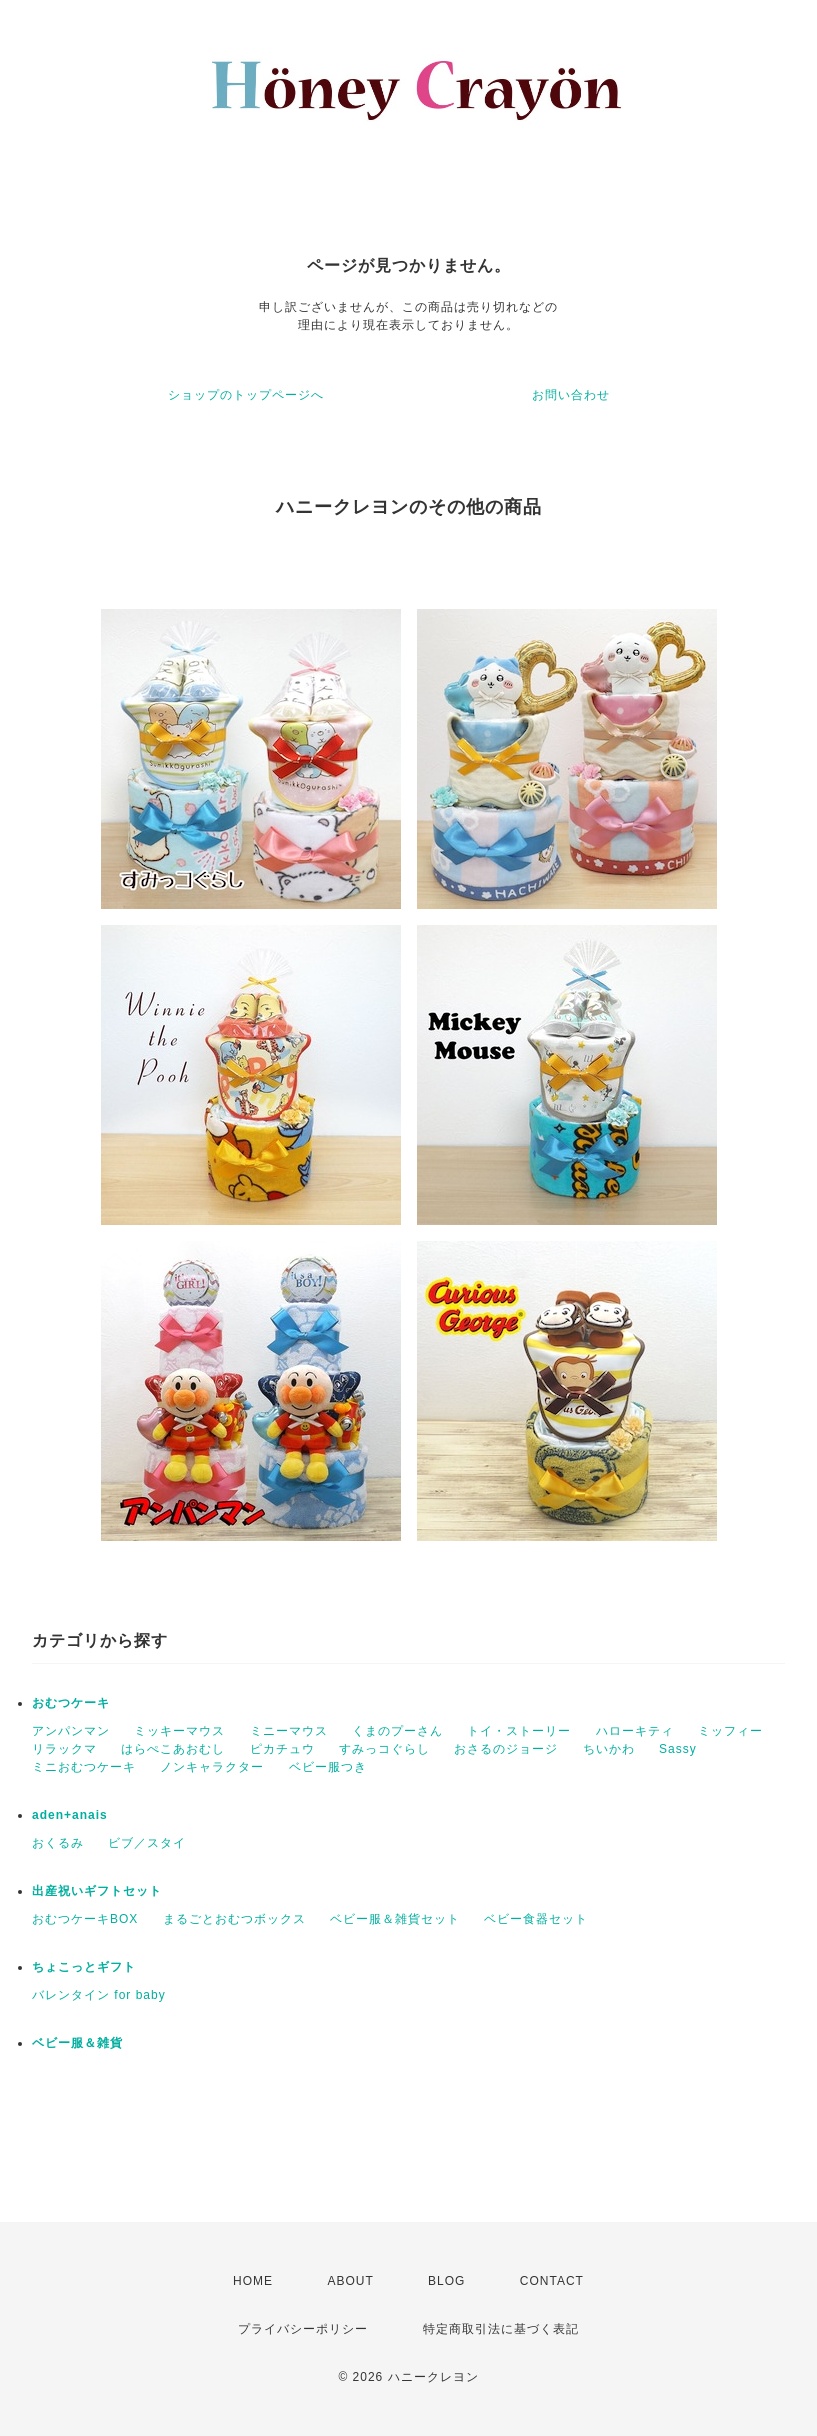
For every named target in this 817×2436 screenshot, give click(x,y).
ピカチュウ (282, 1749)
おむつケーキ (71, 1703)
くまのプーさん (397, 1731)
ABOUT (350, 2281)
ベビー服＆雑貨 (77, 2043)
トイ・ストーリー (519, 1731)
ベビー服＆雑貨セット (395, 1919)
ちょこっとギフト (84, 1967)
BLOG (446, 2281)
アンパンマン (71, 1731)
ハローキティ (635, 1731)
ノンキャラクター (212, 1767)
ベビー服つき (328, 1767)
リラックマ (64, 1749)
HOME (253, 2281)
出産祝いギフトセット (97, 1891)
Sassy (678, 1749)
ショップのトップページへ (246, 395)
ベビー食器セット (536, 1919)
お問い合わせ (571, 395)
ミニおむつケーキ (84, 1767)
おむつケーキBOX (85, 1919)
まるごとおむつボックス (234, 1919)
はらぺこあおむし (173, 1749)
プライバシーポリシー (303, 2329)
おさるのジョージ (506, 1749)
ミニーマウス (289, 1731)
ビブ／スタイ (147, 1843)
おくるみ (58, 1843)
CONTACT (552, 2281)
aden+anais (70, 1815)
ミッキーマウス (179, 1731)
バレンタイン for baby (99, 1995)
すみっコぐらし (384, 1749)
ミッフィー (730, 1731)
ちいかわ (609, 1749)
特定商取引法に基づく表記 (501, 2329)
